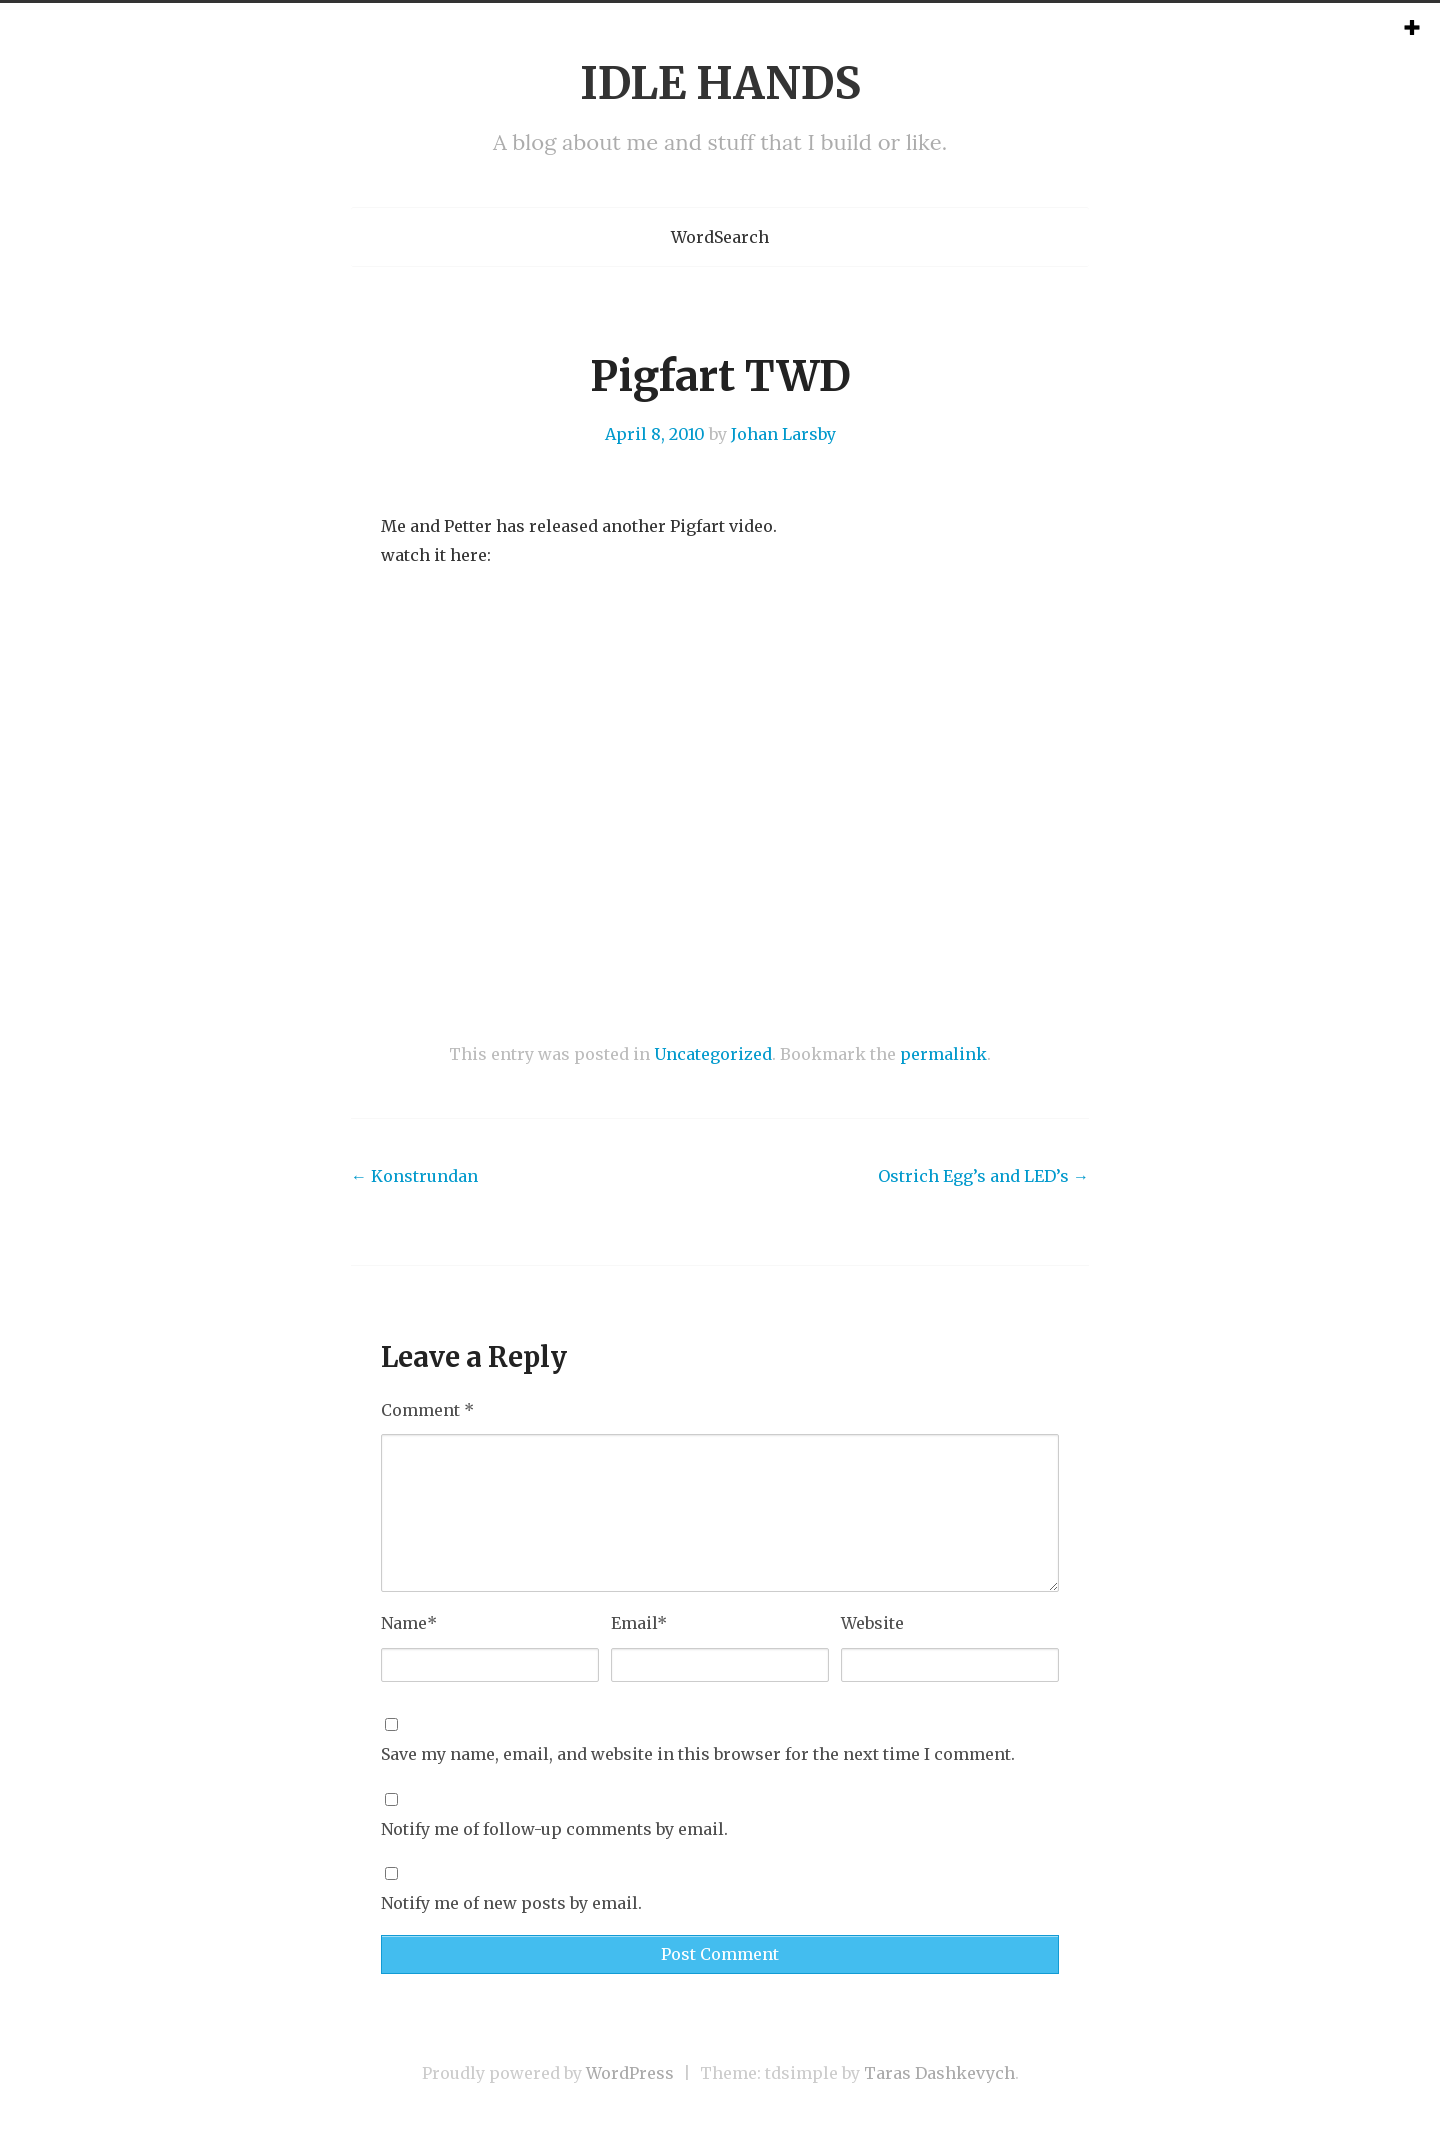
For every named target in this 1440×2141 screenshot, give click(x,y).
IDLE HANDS (720, 83)
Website (872, 1623)
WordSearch (720, 237)
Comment (427, 1410)
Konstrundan (414, 1176)
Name (409, 1623)
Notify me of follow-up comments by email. (554, 1829)
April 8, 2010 (655, 434)
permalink (943, 1054)
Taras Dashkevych (939, 2073)
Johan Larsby (783, 434)
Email (639, 1623)
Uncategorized (713, 1054)
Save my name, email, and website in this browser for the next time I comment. (698, 1754)
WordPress (630, 2073)
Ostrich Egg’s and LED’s (983, 1176)
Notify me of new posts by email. (511, 1903)
